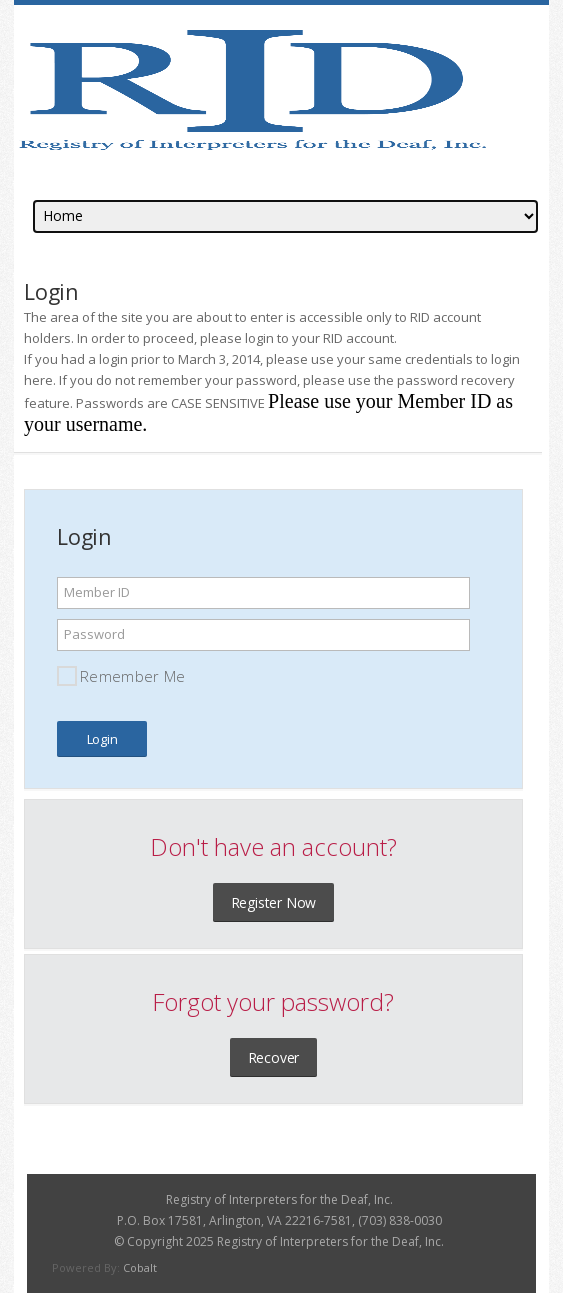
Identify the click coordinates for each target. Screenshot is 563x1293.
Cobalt (140, 1267)
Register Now (274, 902)
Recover (274, 1057)
